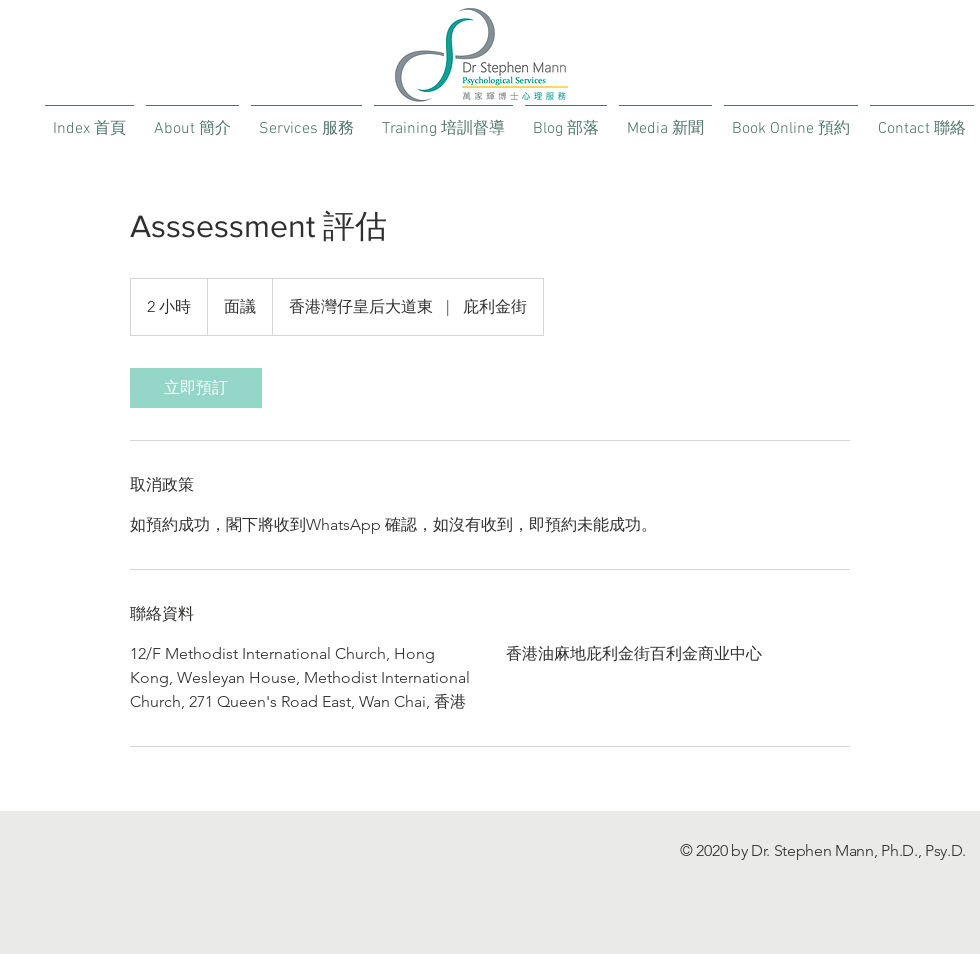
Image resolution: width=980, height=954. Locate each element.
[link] (196, 388)
